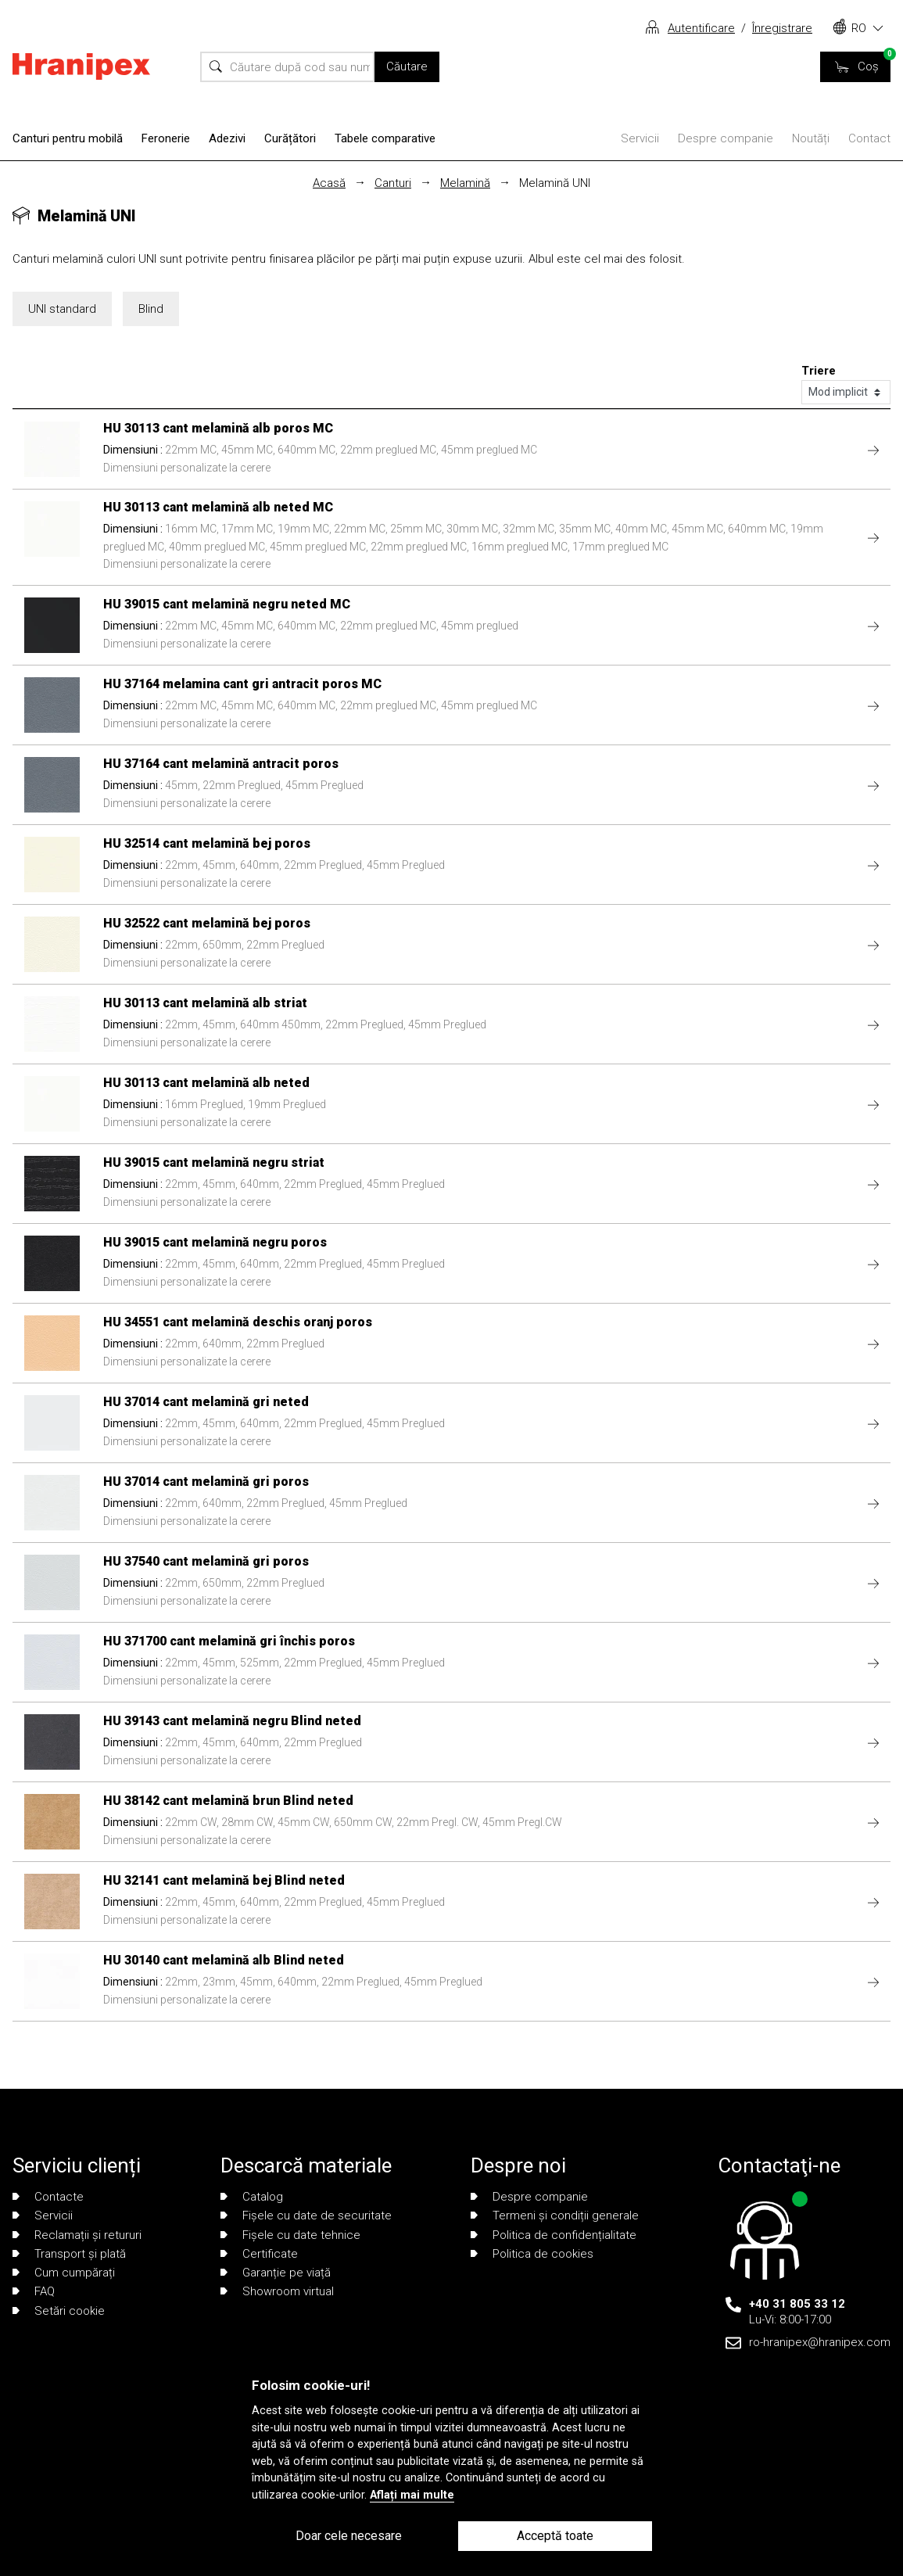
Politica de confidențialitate (553, 2235)
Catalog (251, 2197)
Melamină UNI (554, 183)
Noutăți (811, 138)
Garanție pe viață (275, 2273)
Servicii (640, 138)
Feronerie (166, 138)
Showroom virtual (277, 2291)
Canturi (392, 183)
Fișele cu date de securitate (306, 2215)
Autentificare (701, 28)
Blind (150, 309)
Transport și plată (69, 2254)
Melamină (465, 183)
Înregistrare (782, 28)
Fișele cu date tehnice (290, 2235)
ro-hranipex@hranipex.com (819, 2342)
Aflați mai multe (412, 2495)
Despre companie (725, 138)
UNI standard (62, 309)
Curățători (290, 138)
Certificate (259, 2254)
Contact (869, 138)
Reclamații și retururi (77, 2235)
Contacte (48, 2197)
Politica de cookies (532, 2254)
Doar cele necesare (349, 2535)
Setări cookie (59, 2311)
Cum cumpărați (64, 2273)
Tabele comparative (385, 138)
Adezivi (227, 138)
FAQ (34, 2291)
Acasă (329, 183)
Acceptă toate (555, 2535)
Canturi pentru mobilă (68, 138)
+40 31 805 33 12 (797, 2304)
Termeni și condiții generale (555, 2215)
